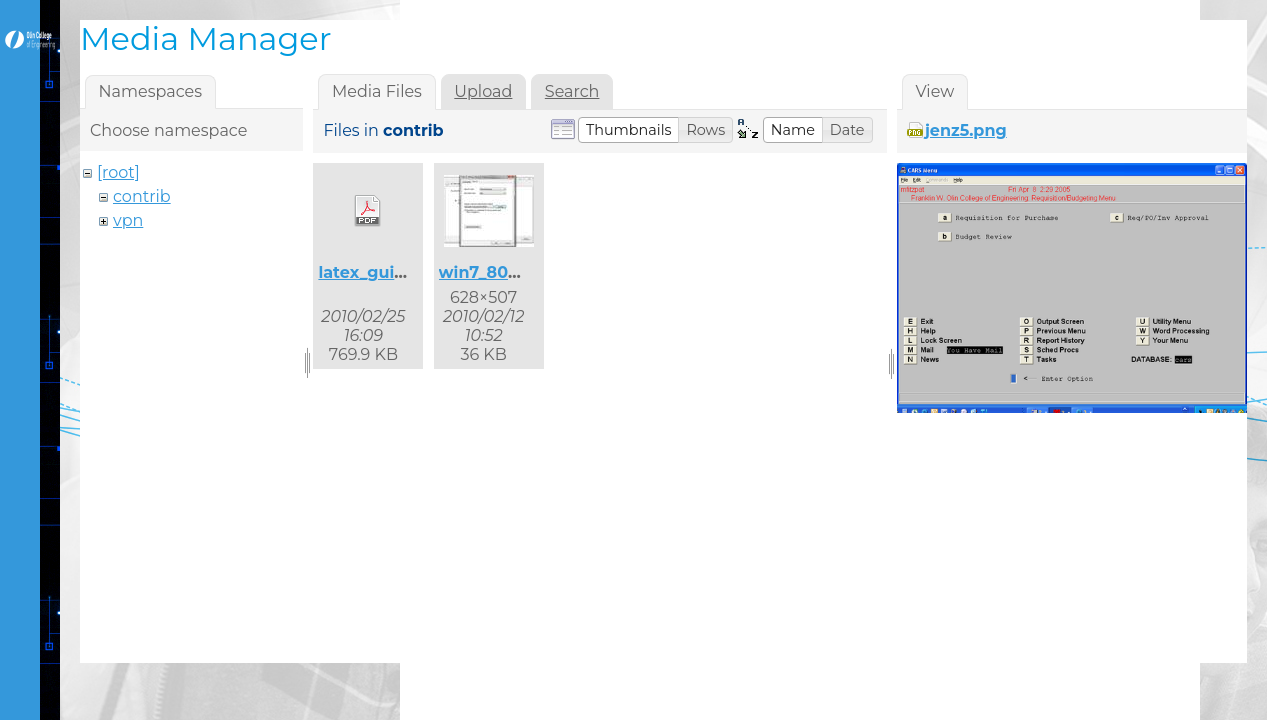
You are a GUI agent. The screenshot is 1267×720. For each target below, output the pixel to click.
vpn (128, 220)
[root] (118, 172)
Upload (483, 91)
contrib (142, 196)
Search (572, 91)
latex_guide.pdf (383, 272)
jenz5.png (966, 130)
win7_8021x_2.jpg (511, 272)
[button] (629, 130)
